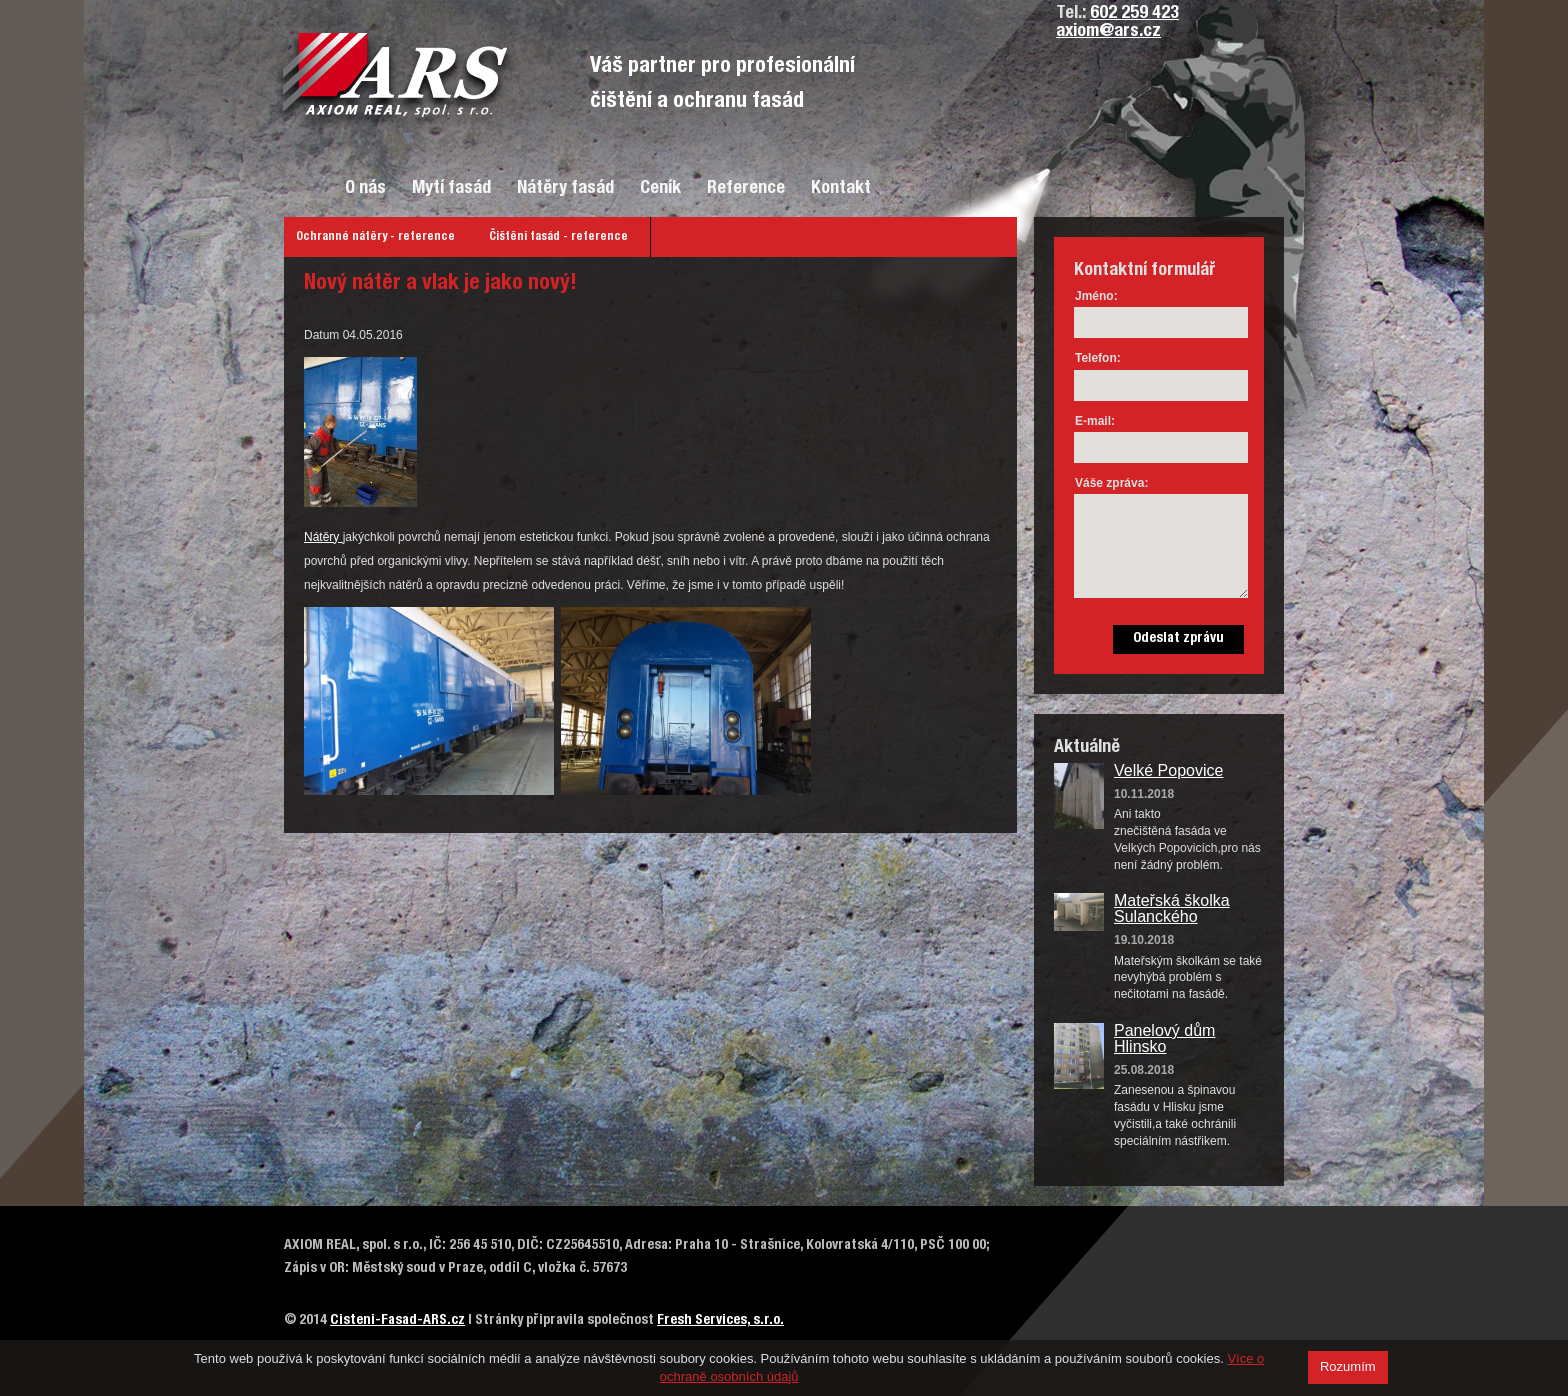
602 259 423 (1134, 14)
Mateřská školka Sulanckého (1172, 909)
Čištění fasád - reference (558, 237)
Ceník (660, 189)
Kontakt (841, 189)
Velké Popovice (1168, 771)
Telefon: (1098, 358)
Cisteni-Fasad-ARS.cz (397, 1321)
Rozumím (1348, 1366)
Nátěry (323, 537)
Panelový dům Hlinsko (1164, 1039)
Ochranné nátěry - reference (375, 237)
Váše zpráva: (1111, 483)
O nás (365, 189)
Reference (746, 189)
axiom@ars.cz (1108, 32)
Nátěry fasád (565, 189)
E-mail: (1095, 421)
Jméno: (1096, 296)
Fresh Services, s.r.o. (720, 1321)
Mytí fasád (451, 189)
